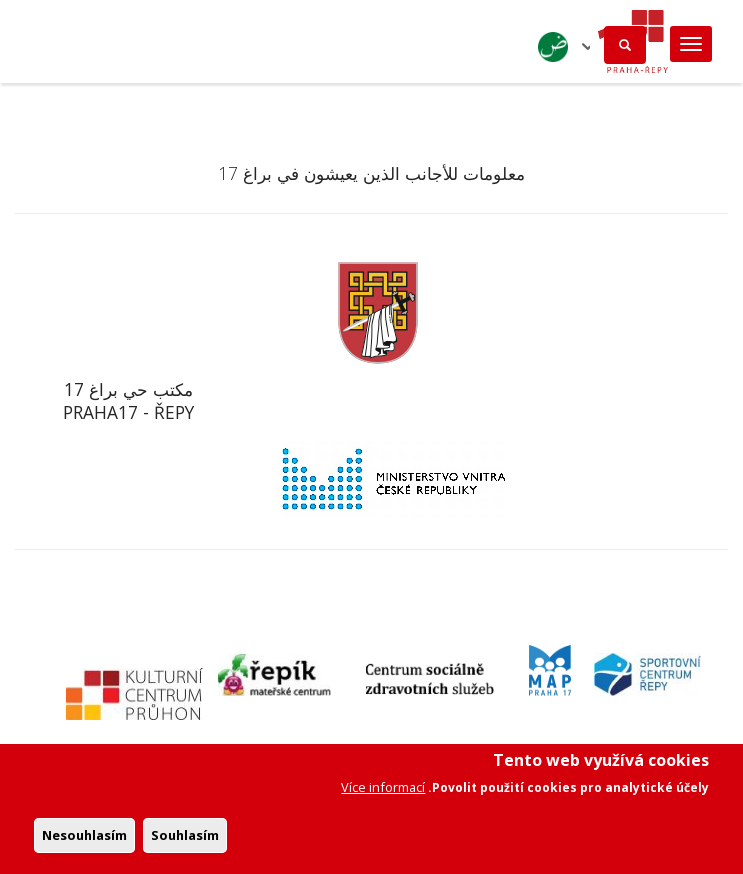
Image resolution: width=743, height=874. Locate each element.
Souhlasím (185, 843)
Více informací (383, 795)
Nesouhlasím (84, 843)
